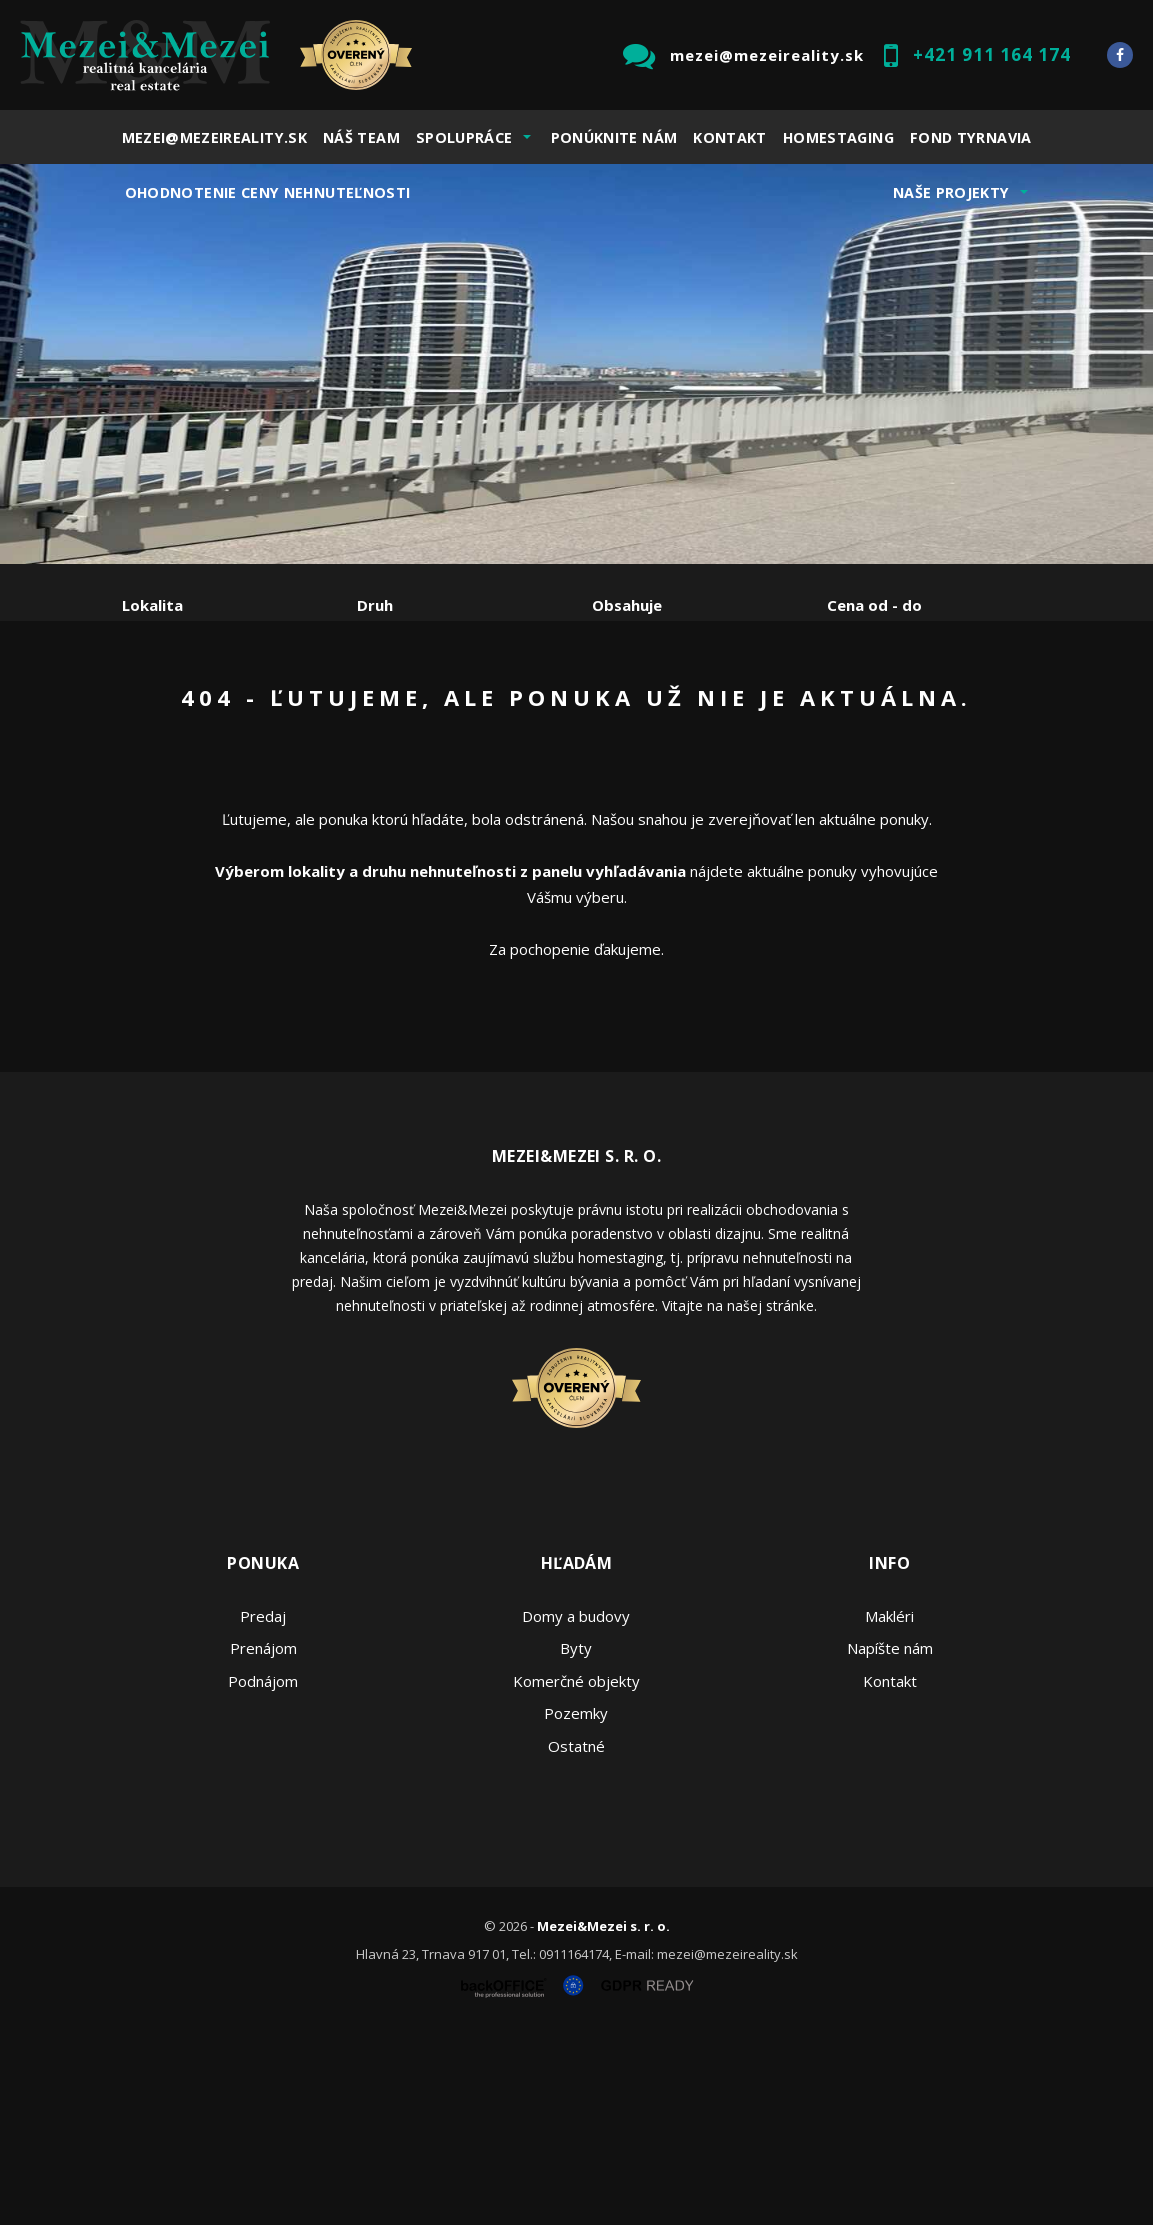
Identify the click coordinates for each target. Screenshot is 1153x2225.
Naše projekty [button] (951, 192)
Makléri (889, 1808)
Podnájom (197, 757)
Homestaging (838, 137)
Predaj (184, 709)
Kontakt (730, 137)
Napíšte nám (890, 1840)
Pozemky (576, 1905)
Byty (576, 1840)
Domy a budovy (576, 1808)
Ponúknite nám (614, 137)
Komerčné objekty (576, 1873)
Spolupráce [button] (464, 137)
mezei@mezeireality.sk (767, 55)
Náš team (361, 137)
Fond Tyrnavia (971, 137)
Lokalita (152, 605)
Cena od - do (874, 605)
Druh (375, 605)
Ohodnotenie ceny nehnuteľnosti (268, 192)
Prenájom (306, 709)
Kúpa (422, 709)
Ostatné (576, 1938)
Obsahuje (627, 605)
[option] (576, 364)
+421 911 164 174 (992, 54)
